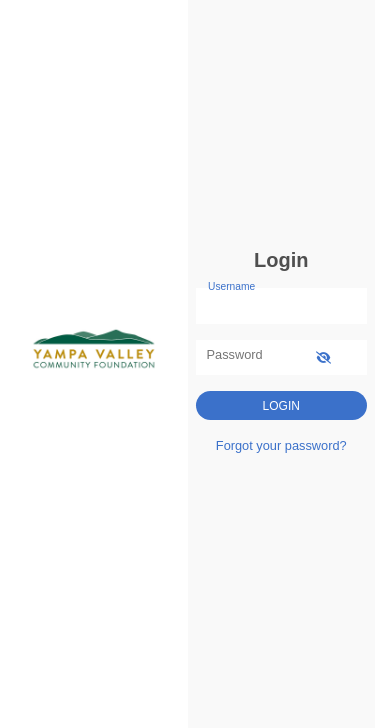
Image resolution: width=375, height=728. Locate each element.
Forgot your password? (281, 445)
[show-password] (323, 357)
